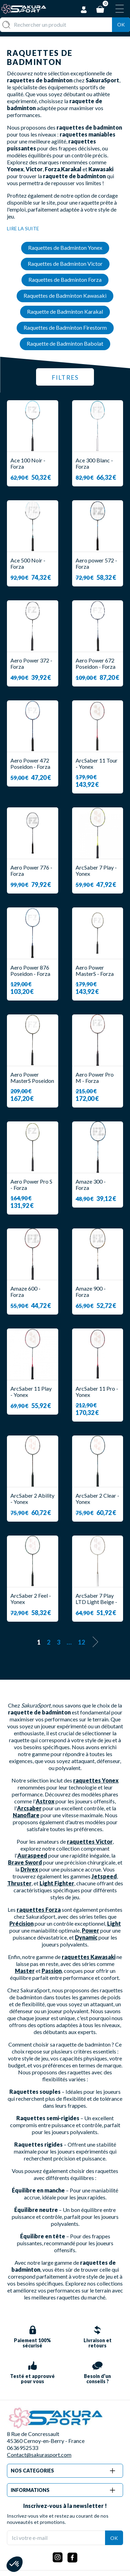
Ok (121, 24)
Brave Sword (25, 1862)
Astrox (45, 1801)
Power (90, 1930)
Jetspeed (104, 1876)
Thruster (19, 1883)
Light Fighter (57, 1883)
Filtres (65, 377)
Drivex (29, 1869)
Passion (52, 1970)
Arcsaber (29, 1808)
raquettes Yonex (96, 1780)
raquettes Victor (90, 1841)
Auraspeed (32, 1855)
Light (114, 1923)
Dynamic (86, 1937)
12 (81, 1642)
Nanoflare (26, 1815)
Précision (21, 1923)
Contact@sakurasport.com (39, 2454)
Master (25, 1970)
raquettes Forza (39, 1909)
